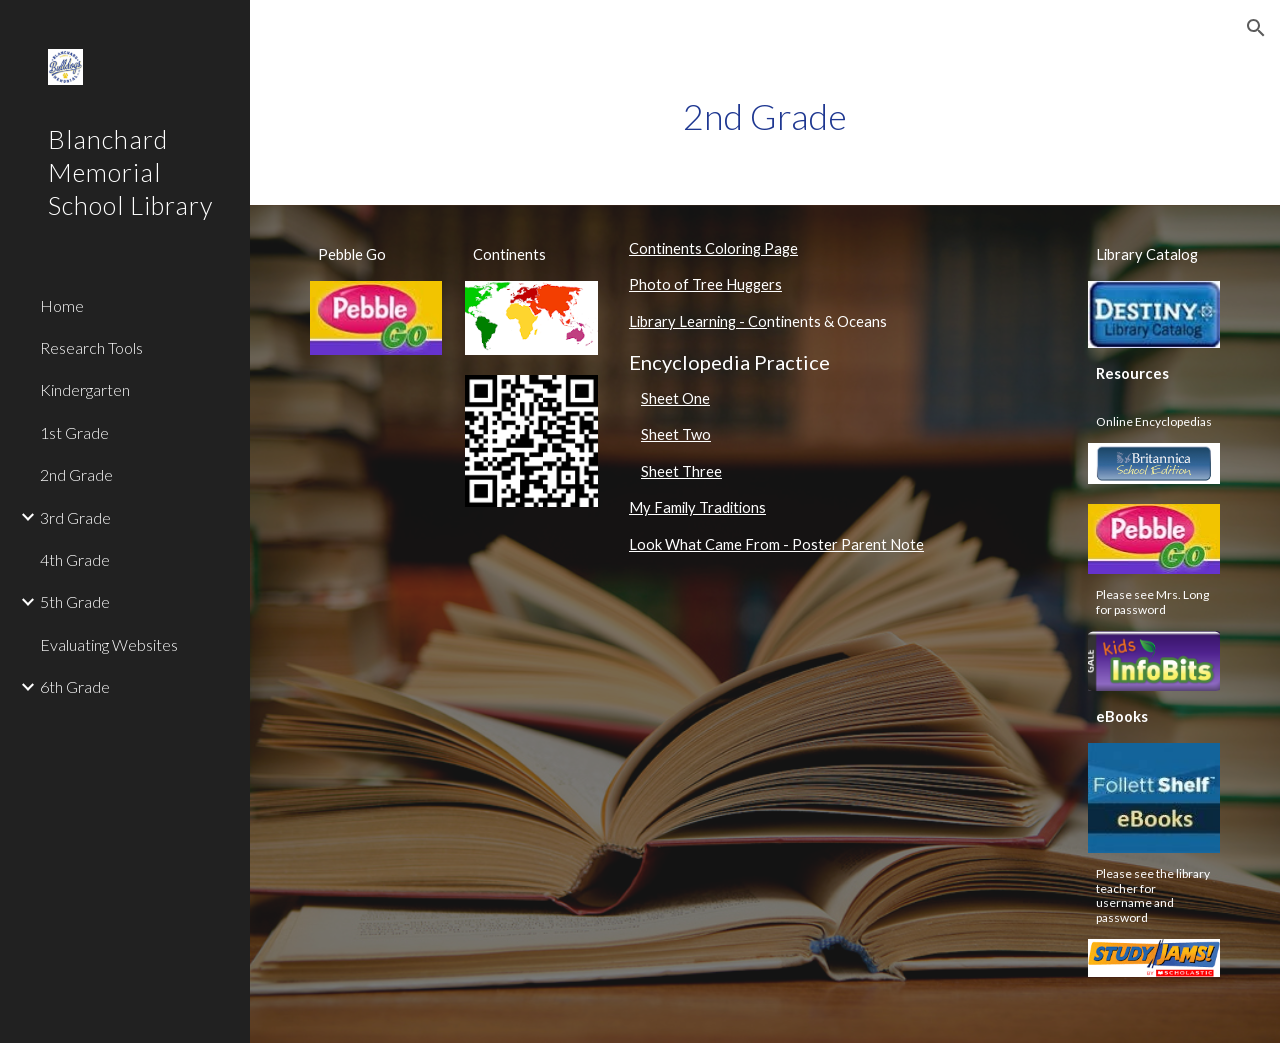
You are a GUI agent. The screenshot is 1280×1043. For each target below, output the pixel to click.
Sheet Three (681, 471)
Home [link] (62, 305)
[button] (1256, 28)
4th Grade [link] (75, 559)
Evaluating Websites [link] (109, 644)
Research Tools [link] (91, 347)
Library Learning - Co (698, 321)
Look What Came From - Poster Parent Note (776, 544)
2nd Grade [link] (76, 474)
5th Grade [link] (75, 601)
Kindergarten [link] (85, 389)
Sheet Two (676, 434)
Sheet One (675, 398)
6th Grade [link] (75, 686)
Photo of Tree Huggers (705, 284)
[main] (764, 116)
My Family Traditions (697, 507)
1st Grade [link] (74, 432)
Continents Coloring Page (713, 248)
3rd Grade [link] (75, 517)
